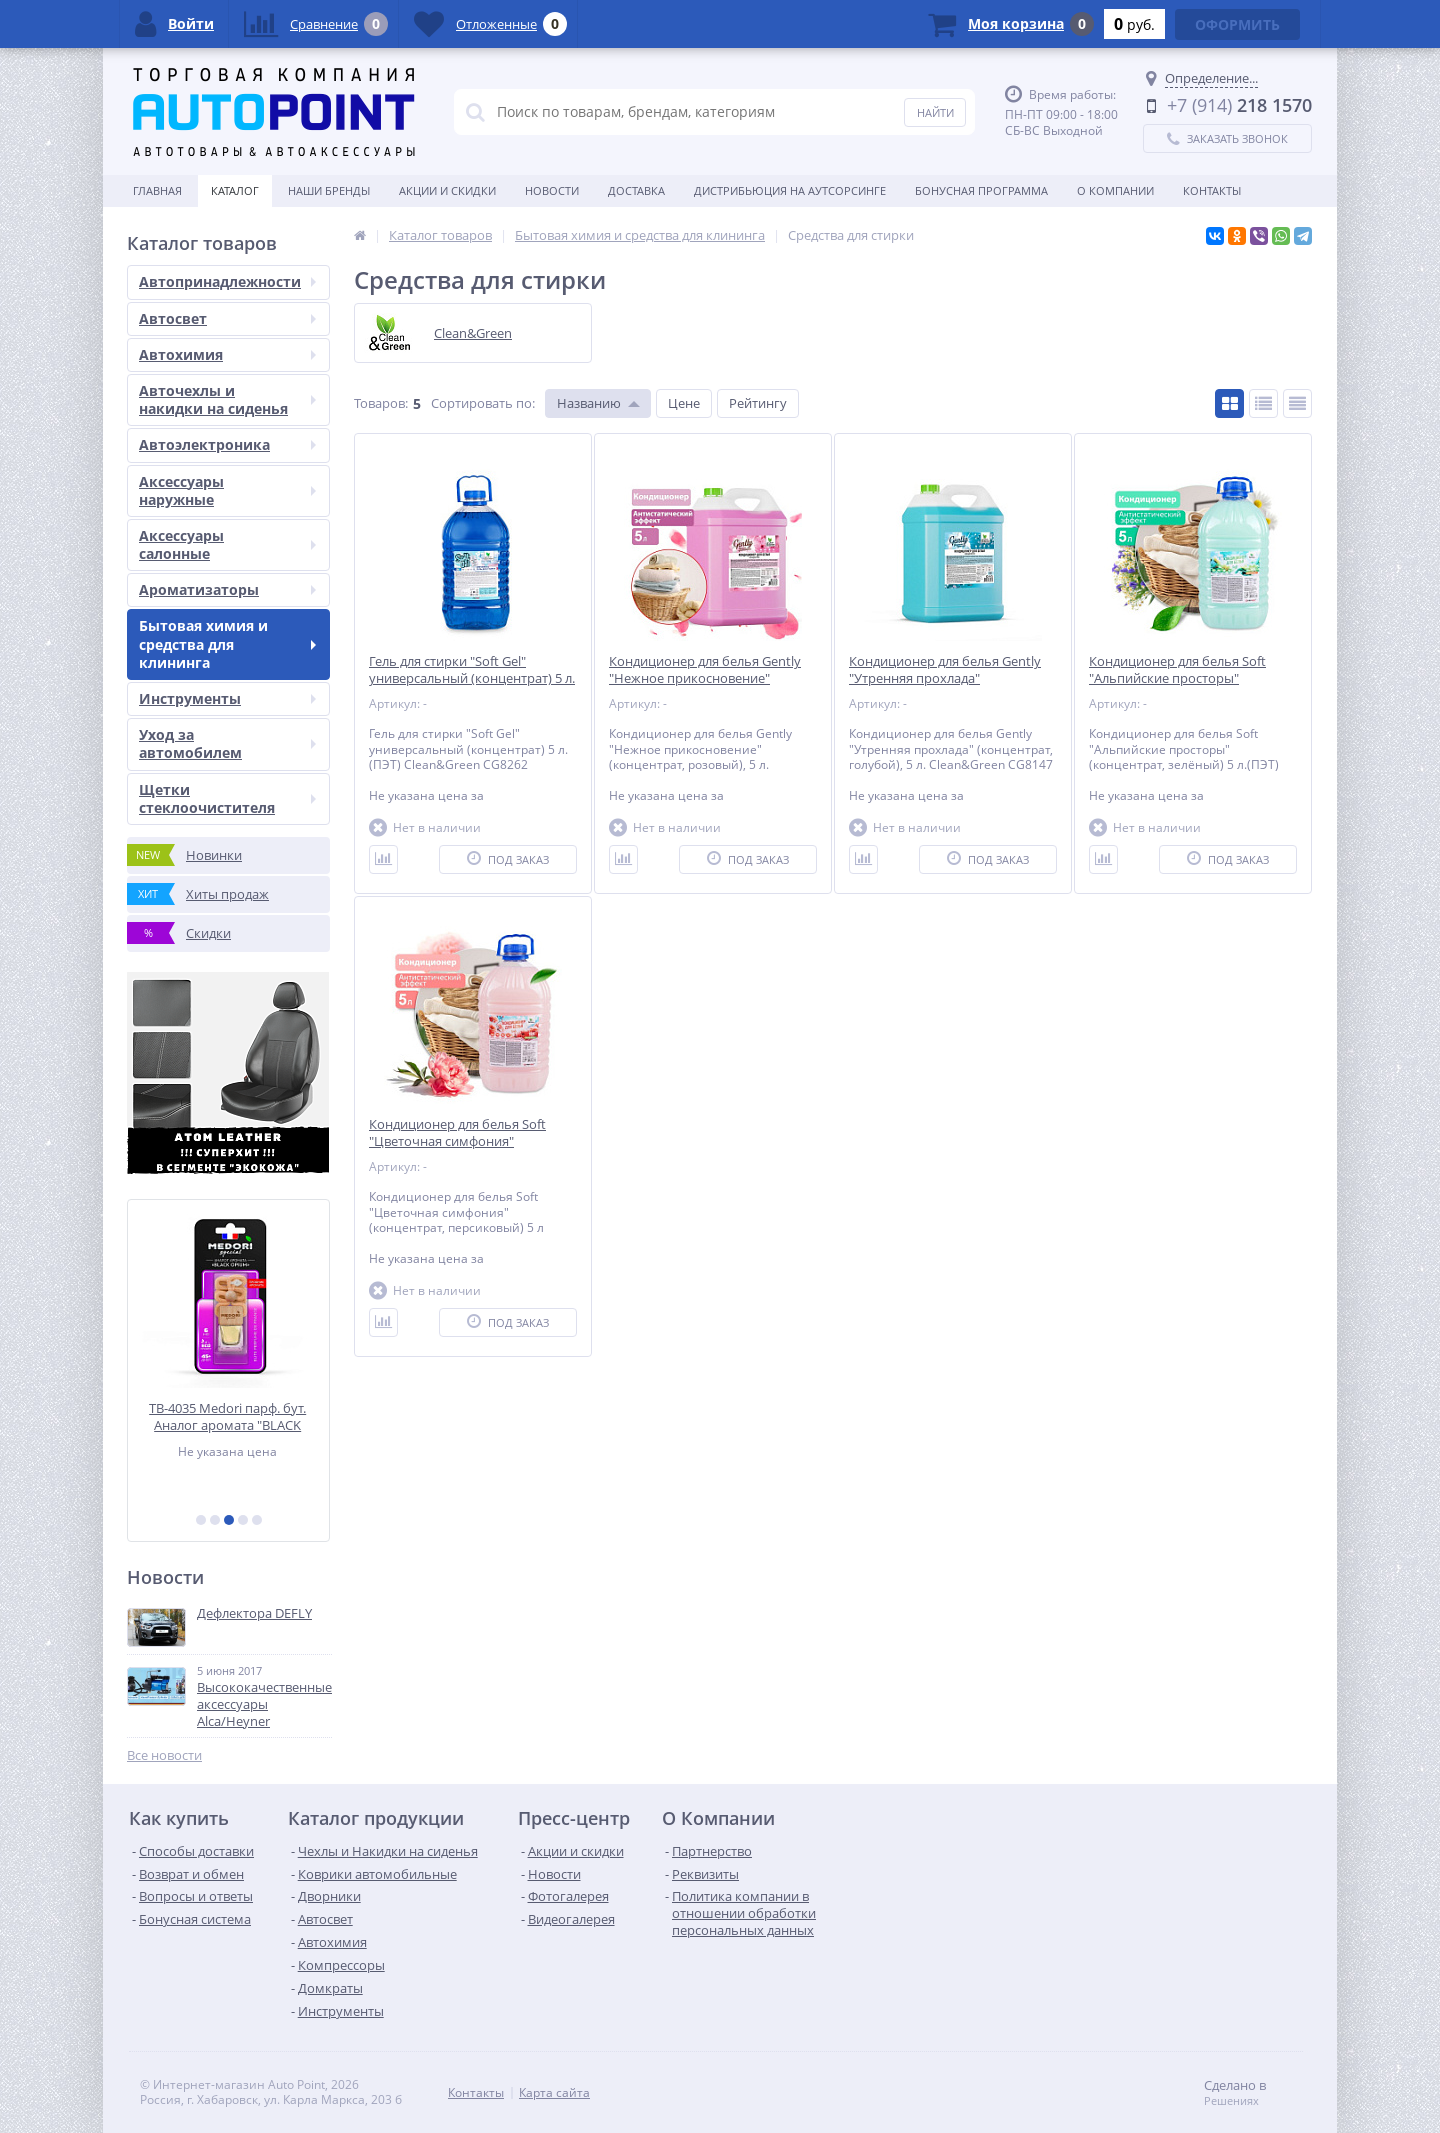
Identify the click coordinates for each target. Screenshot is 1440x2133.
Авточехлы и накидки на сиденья (227, 399)
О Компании (1115, 190)
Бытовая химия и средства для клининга (227, 643)
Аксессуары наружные (227, 490)
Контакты (1212, 190)
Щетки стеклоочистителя (227, 798)
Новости (552, 190)
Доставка (636, 190)
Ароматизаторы (227, 589)
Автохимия (227, 354)
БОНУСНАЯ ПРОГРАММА (981, 190)
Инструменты (227, 698)
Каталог (235, 190)
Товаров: (381, 403)
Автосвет (227, 318)
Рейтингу (758, 403)
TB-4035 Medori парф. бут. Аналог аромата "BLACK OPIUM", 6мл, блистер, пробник (228, 1416)
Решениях (1231, 2101)
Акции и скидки (447, 190)
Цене (684, 403)
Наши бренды (329, 190)
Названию (589, 403)
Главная (157, 190)
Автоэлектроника (227, 444)
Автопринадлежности (227, 281)
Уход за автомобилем (227, 743)
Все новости (164, 1755)
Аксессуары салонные (227, 544)
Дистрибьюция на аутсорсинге (790, 190)
